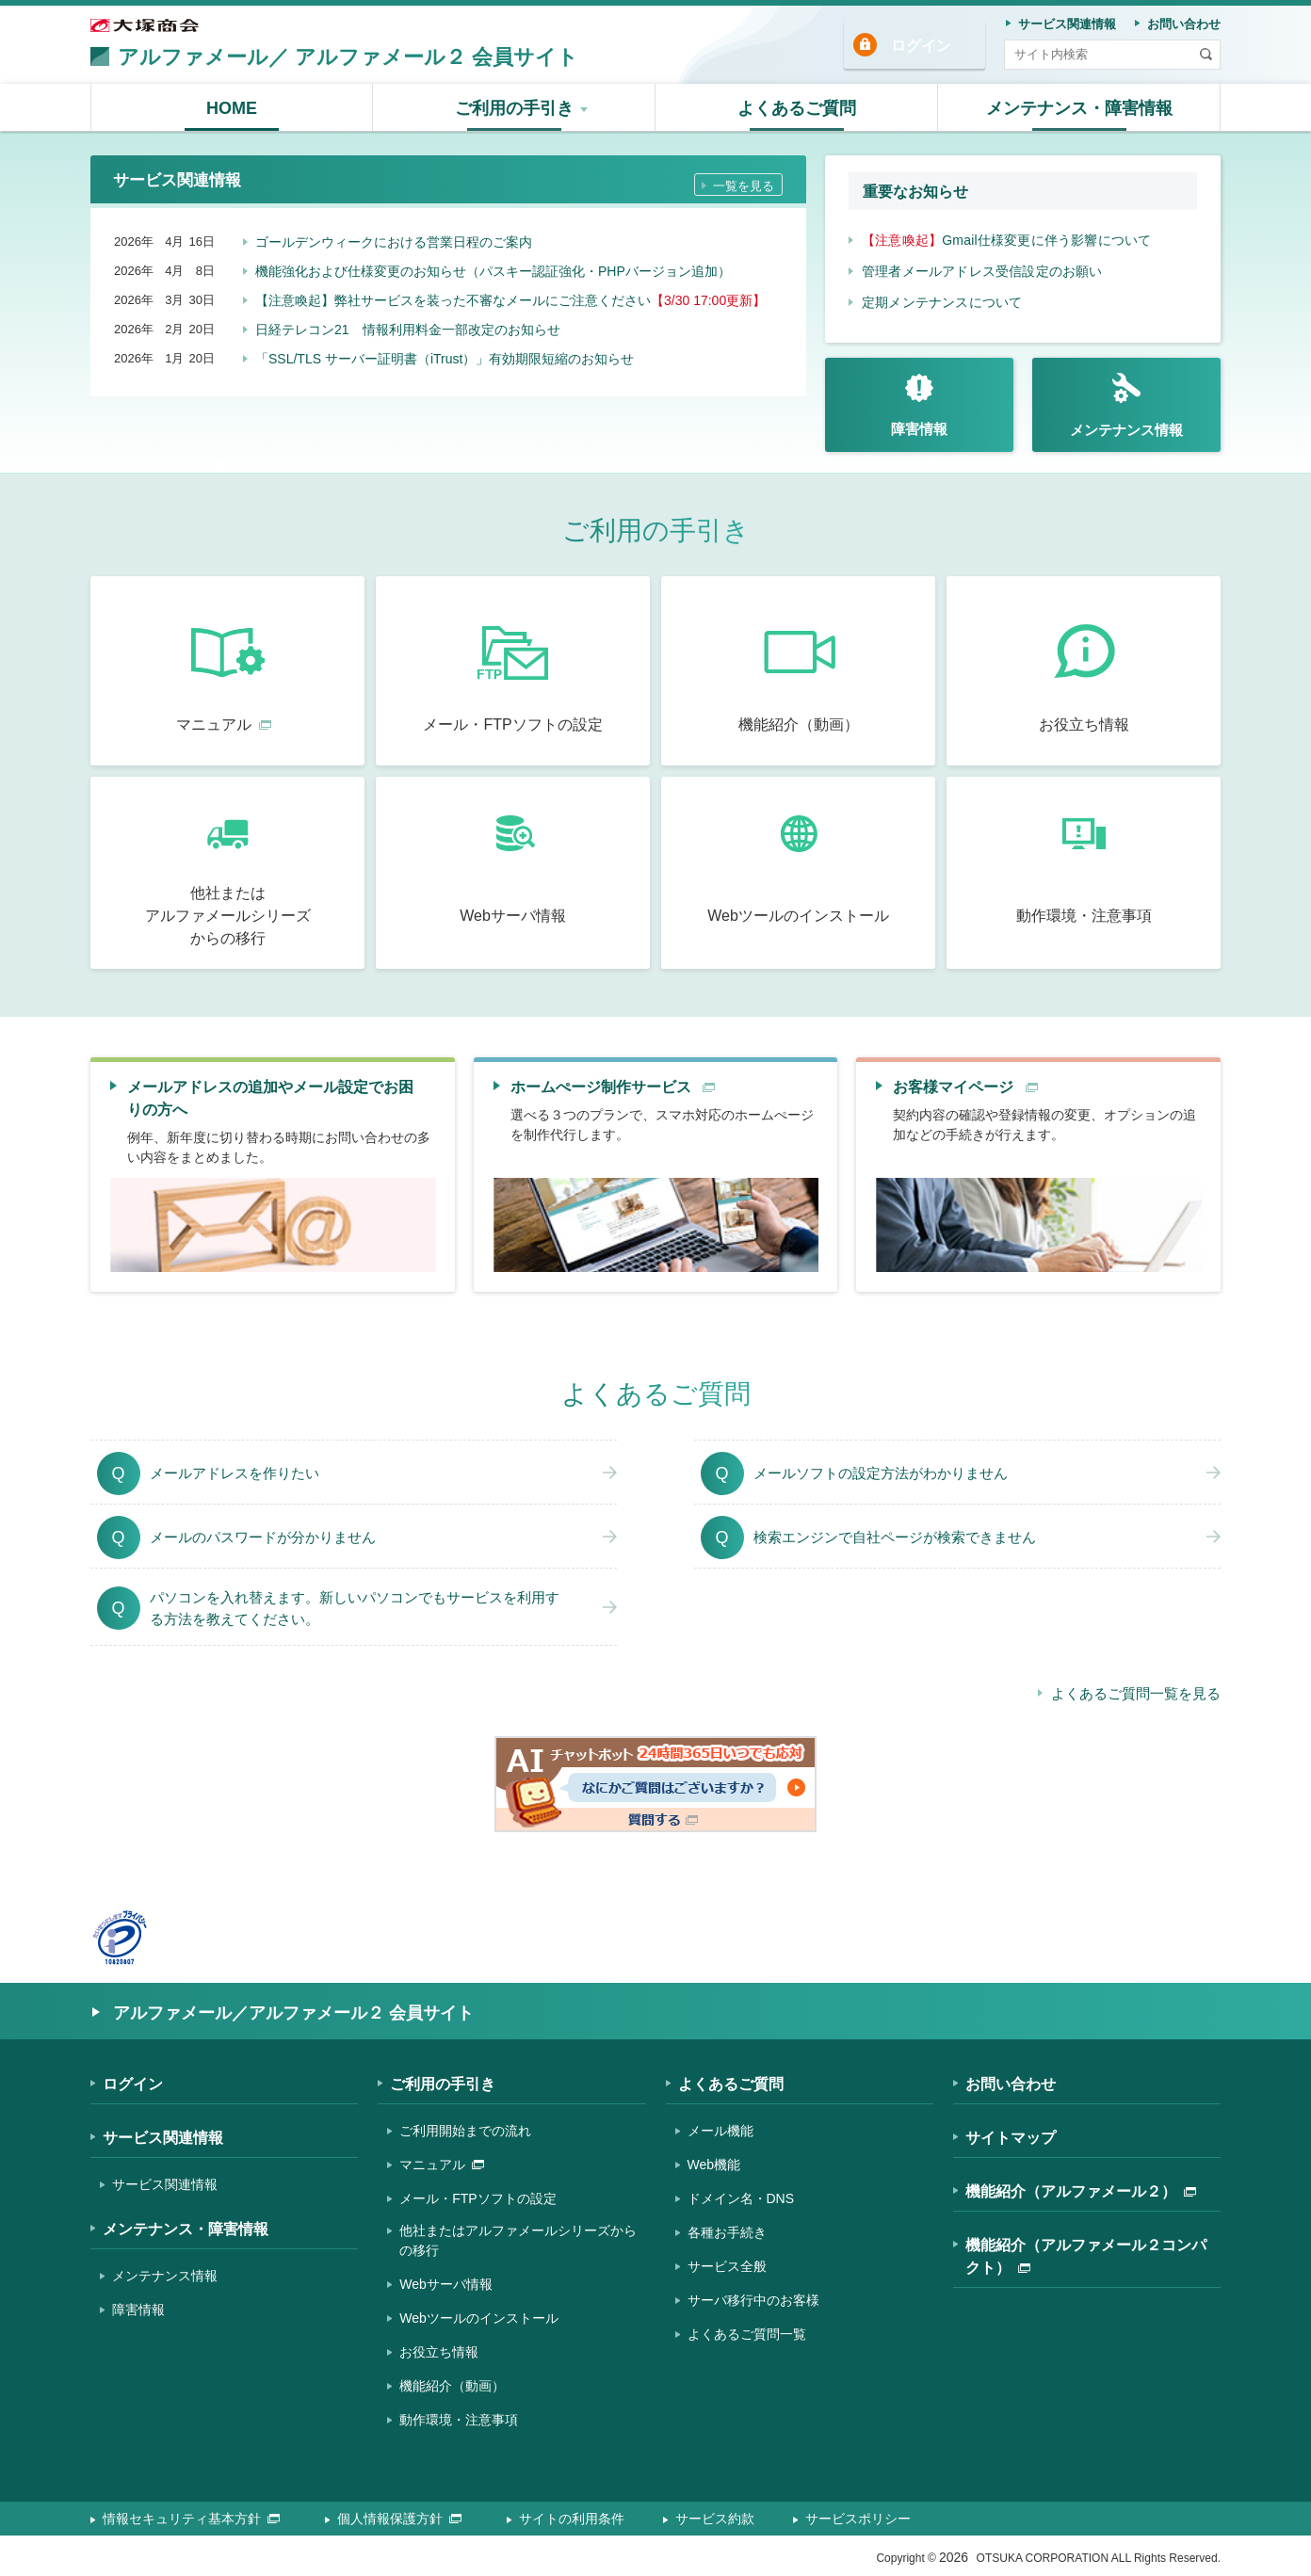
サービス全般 (727, 2266)
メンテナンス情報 (165, 2275)
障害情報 (138, 2309)
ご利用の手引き (442, 2084)
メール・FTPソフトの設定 (477, 2198)
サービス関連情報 (163, 2138)
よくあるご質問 (731, 2084)
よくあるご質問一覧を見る (1136, 1693)
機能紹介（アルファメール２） (1080, 2191)
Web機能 (714, 2164)
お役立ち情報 (438, 2351)
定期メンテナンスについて (942, 302)
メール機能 (720, 2130)
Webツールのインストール (478, 2318)
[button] (514, 107)
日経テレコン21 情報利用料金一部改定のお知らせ (407, 324)
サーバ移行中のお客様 (753, 2300)
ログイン (921, 46)
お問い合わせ (1010, 2084)
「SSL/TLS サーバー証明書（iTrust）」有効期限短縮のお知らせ (444, 354)
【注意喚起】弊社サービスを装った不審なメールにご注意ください (510, 295)
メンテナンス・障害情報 (185, 2229)
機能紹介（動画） (452, 2385)
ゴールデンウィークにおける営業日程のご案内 (393, 237)
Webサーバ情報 (446, 2284)
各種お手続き (727, 2232)
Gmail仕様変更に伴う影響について (1006, 240)
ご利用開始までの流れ (465, 2130)
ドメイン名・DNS (741, 2198)
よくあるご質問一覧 (747, 2334)
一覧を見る (743, 181)
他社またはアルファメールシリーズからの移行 (518, 2240)
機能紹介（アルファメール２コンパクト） (1085, 2256)
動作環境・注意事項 (458, 2419)
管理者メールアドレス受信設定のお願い (982, 271)
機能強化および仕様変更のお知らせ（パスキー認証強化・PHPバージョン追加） (493, 266)
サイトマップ (1010, 2138)
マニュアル (441, 2164)
